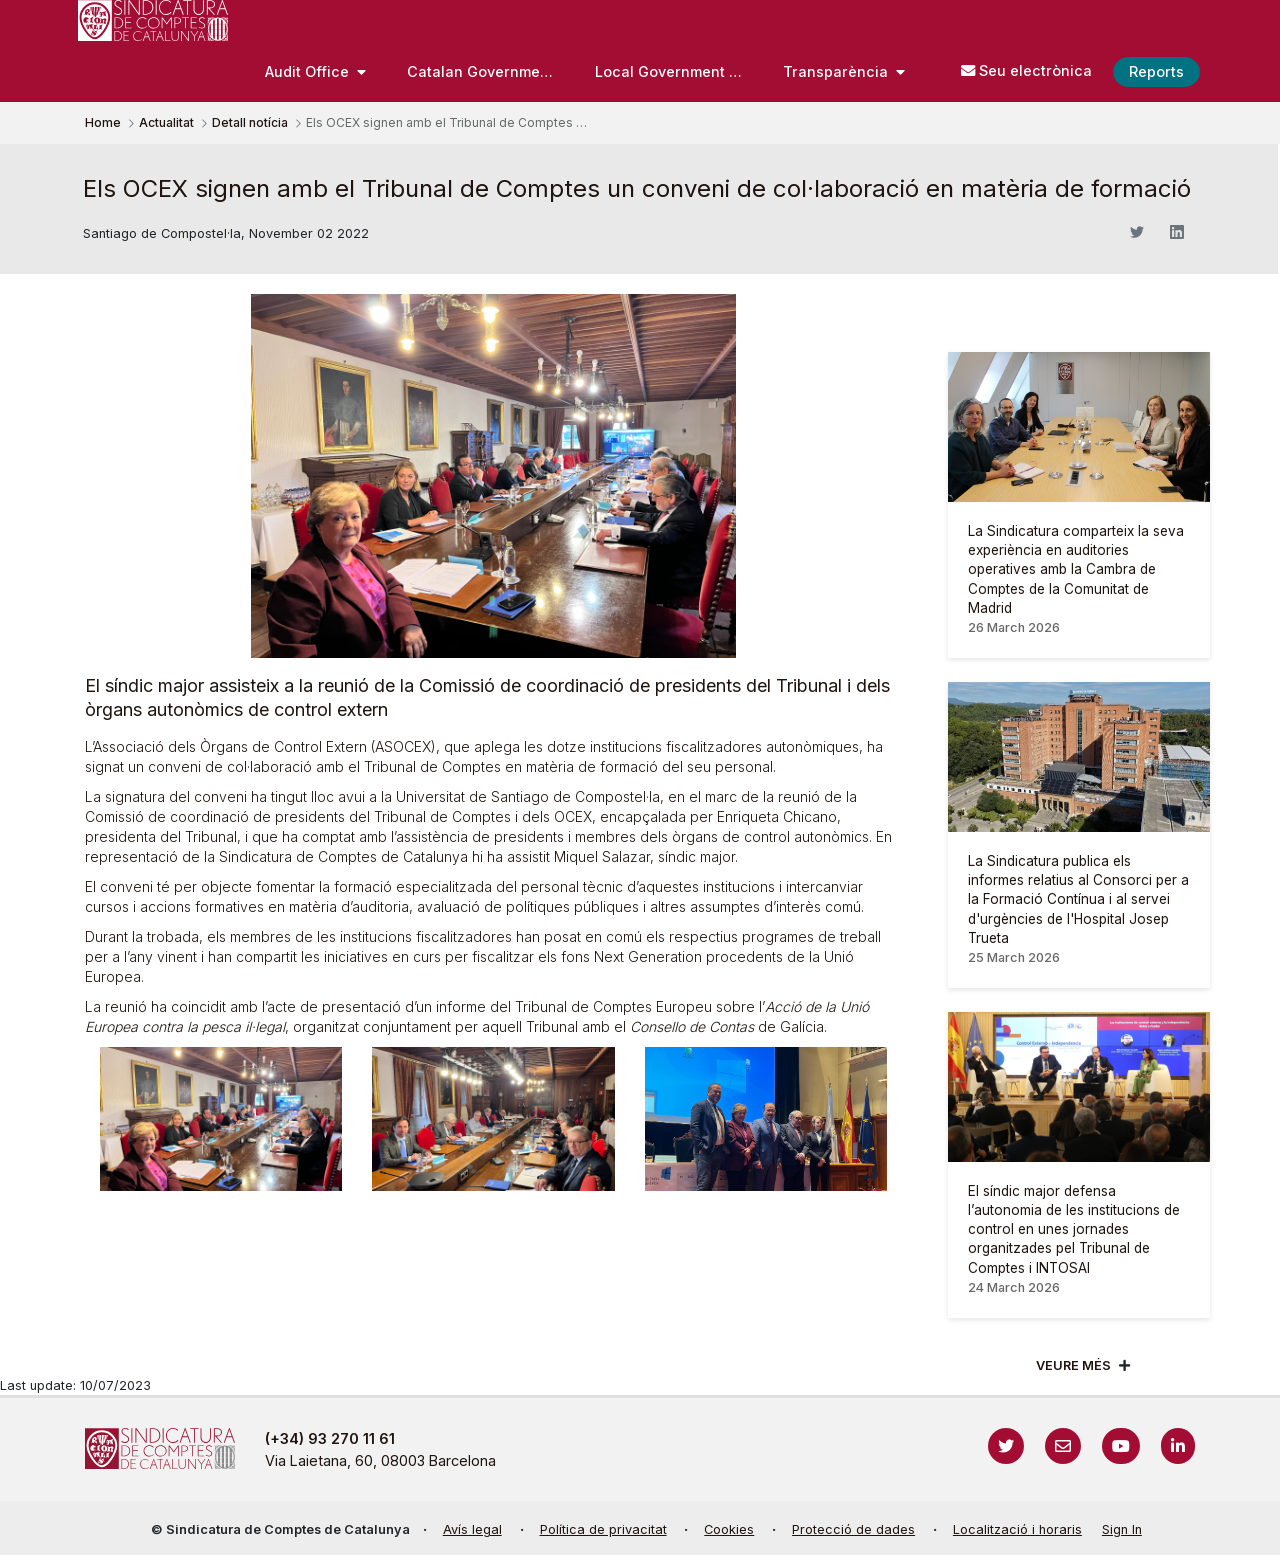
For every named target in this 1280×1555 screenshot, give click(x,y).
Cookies (729, 1529)
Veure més (1073, 1365)
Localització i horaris (1017, 1529)
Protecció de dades (853, 1529)
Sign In (1122, 1529)
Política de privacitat (603, 1529)
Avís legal (472, 1529)
